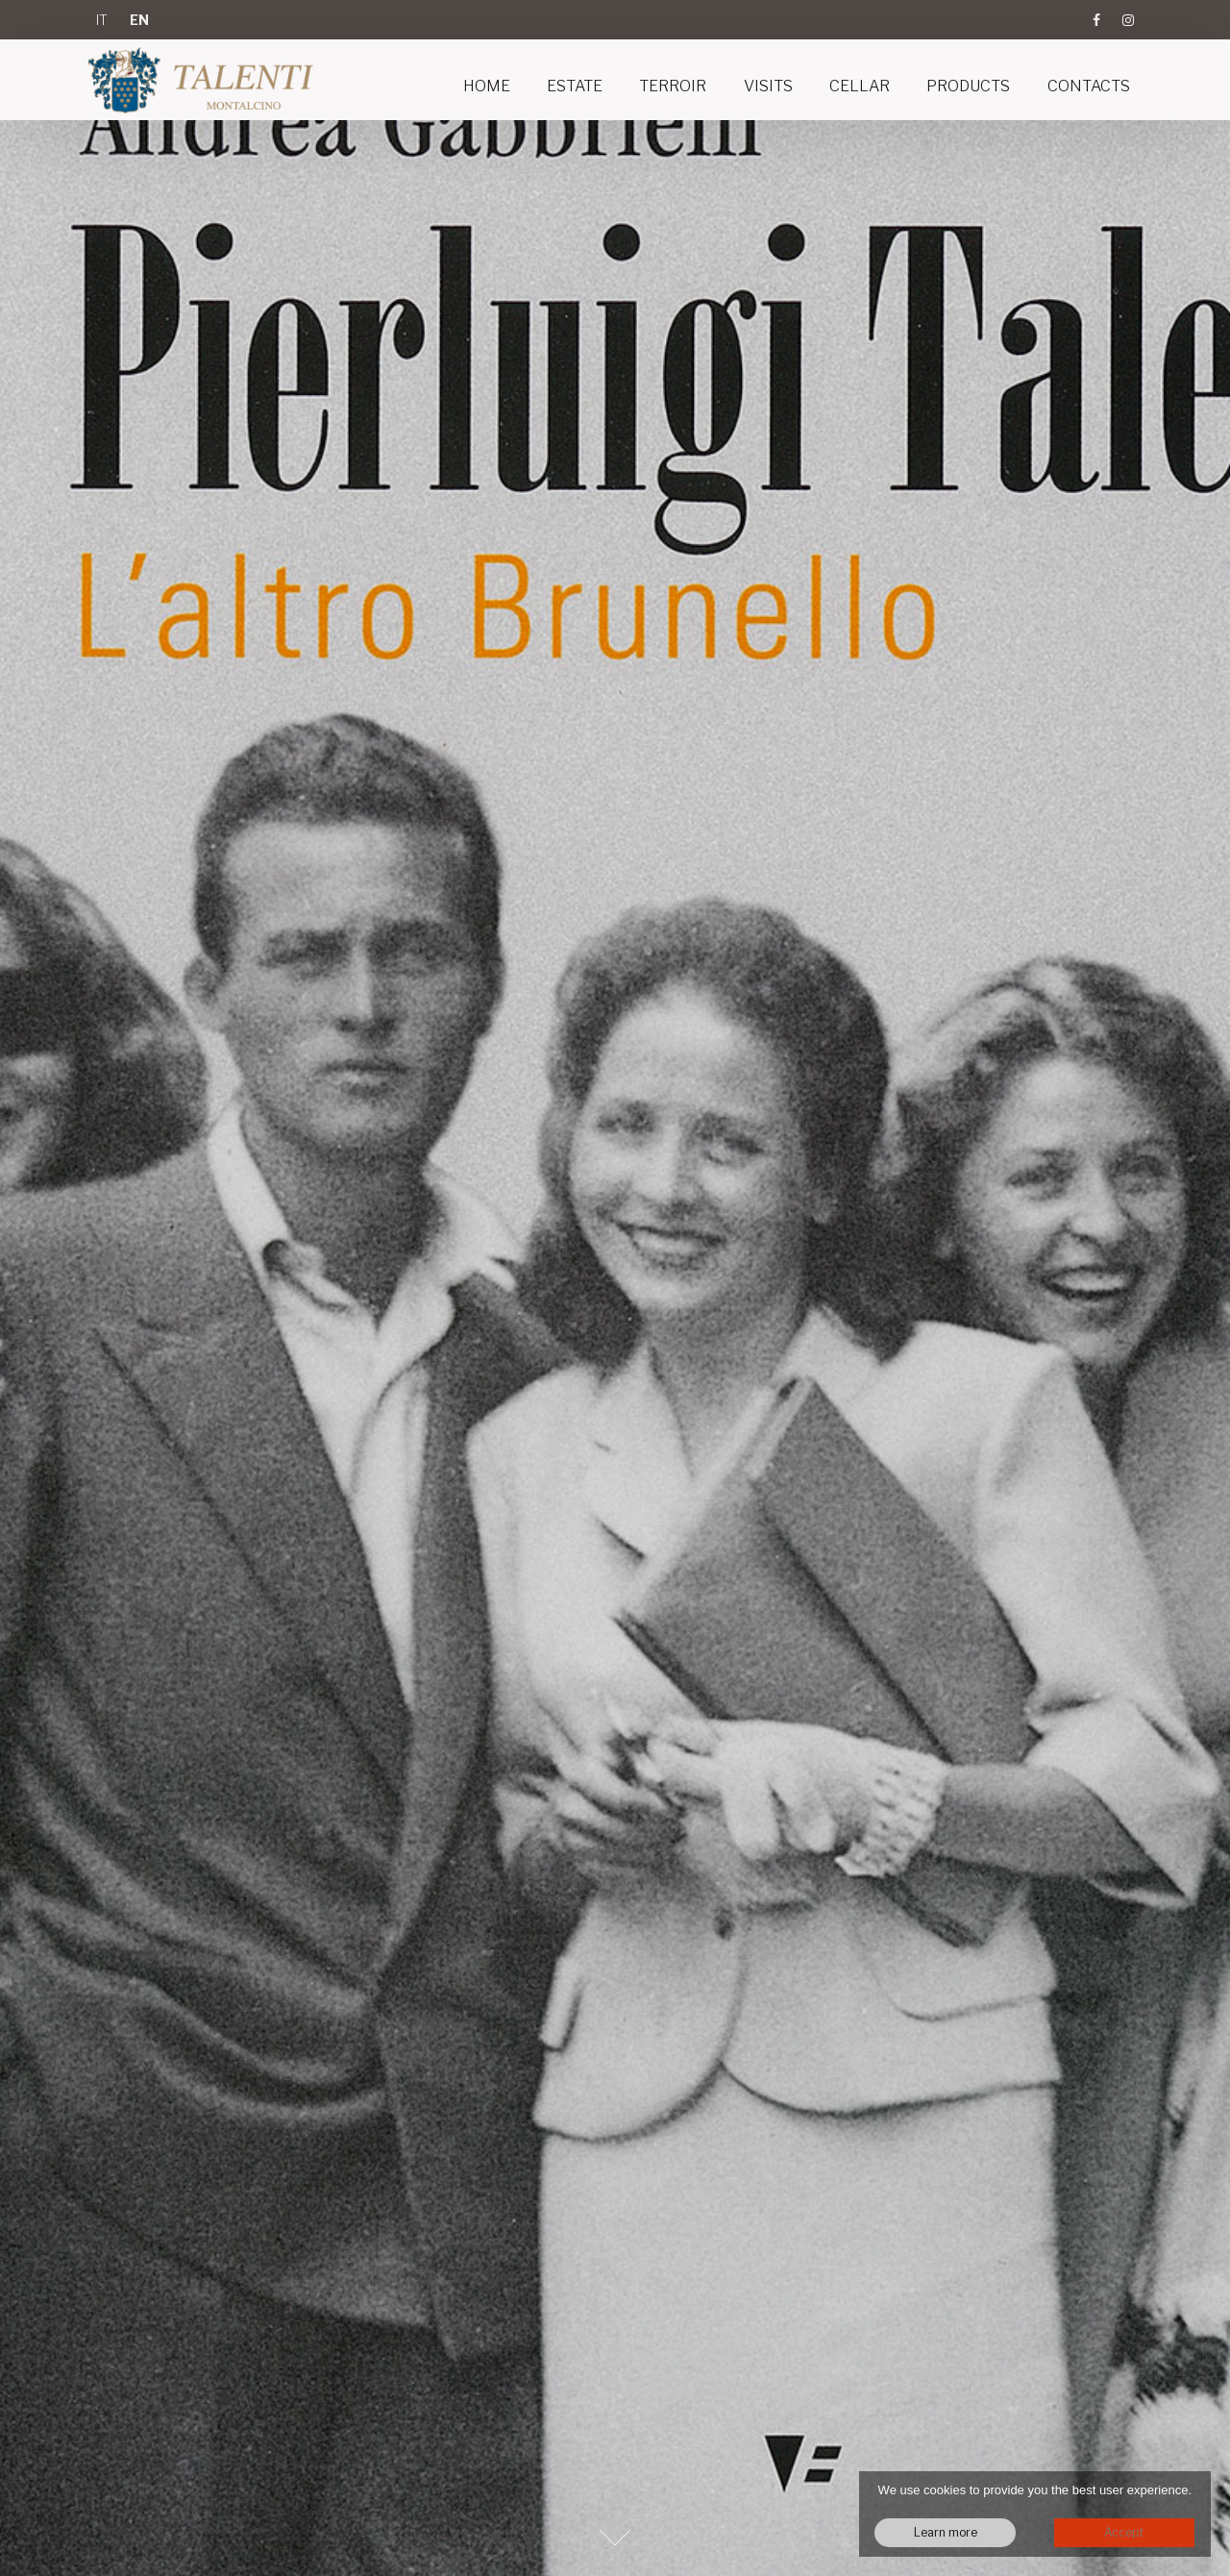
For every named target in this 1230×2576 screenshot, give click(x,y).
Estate (575, 86)
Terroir (672, 86)
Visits (768, 86)
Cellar (859, 86)
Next (615, 2537)
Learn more (945, 2532)
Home (486, 86)
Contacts (1088, 86)
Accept (1124, 2532)
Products (968, 86)
